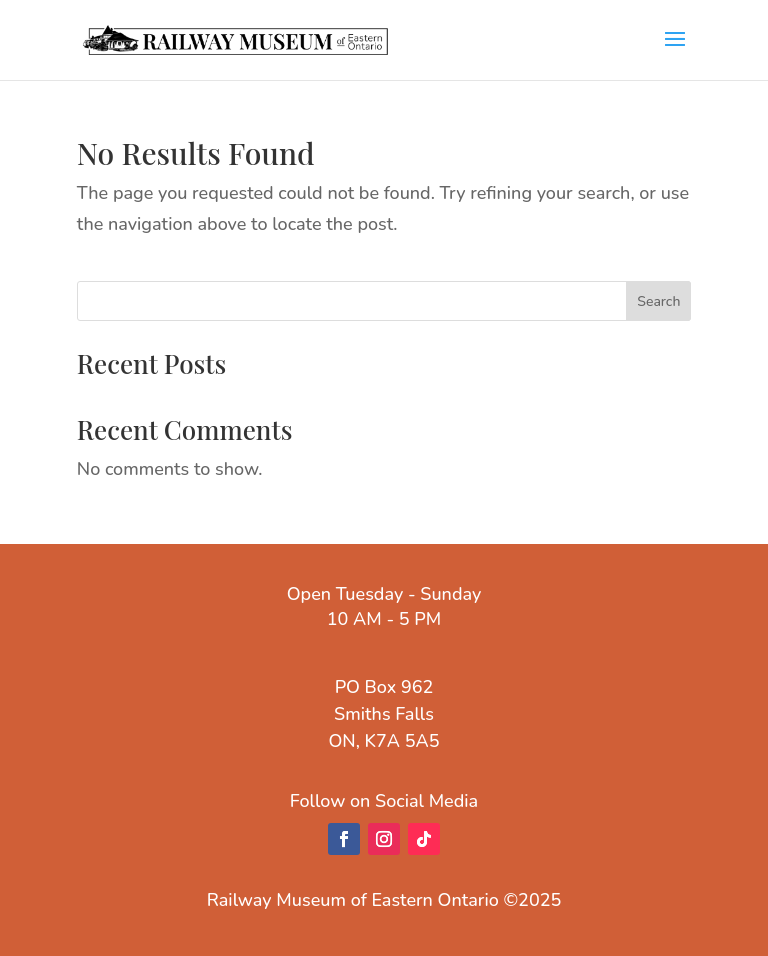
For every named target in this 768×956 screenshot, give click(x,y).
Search (658, 301)
